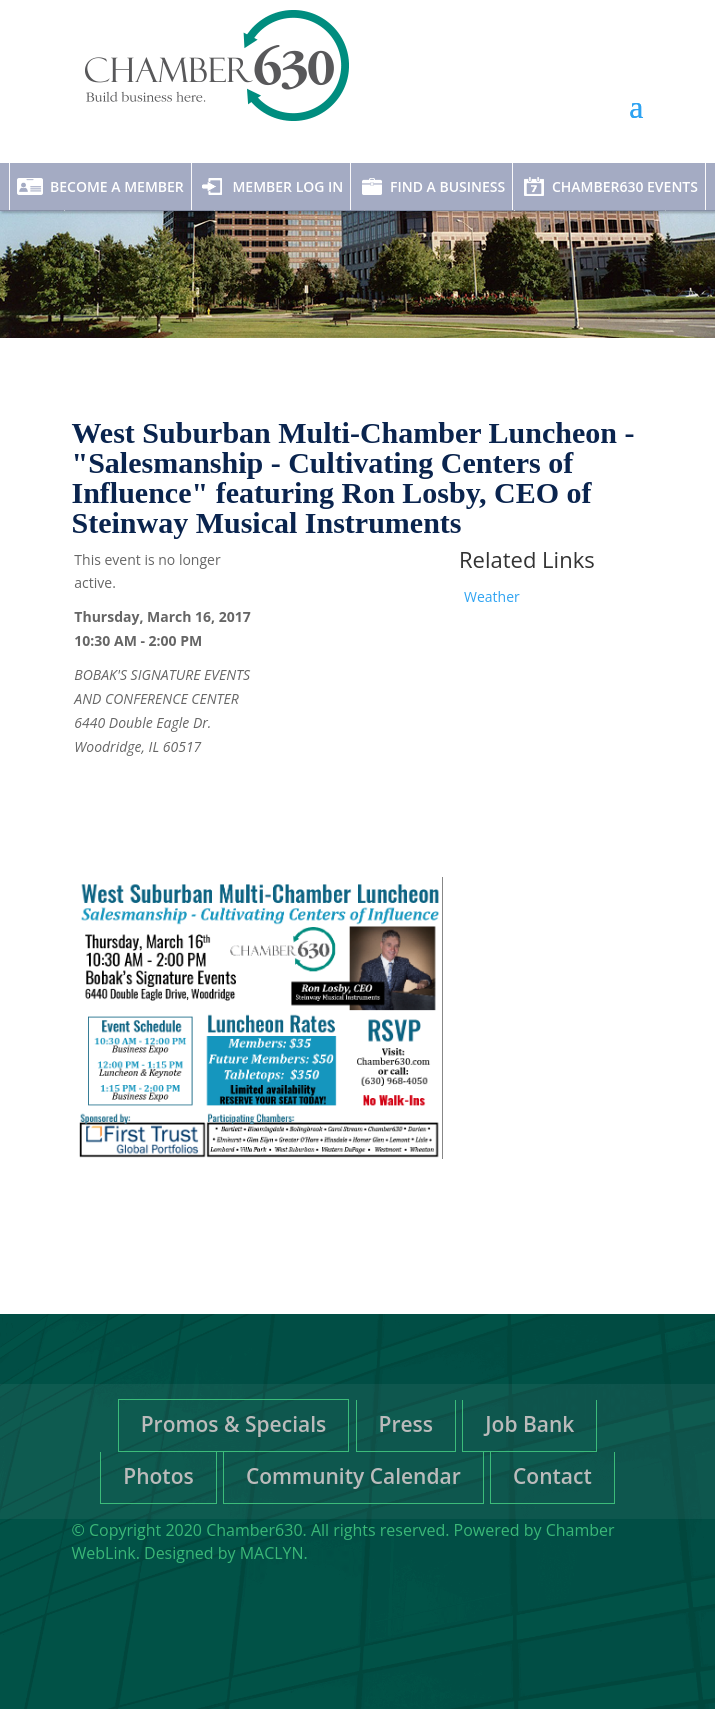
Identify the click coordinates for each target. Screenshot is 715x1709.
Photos (158, 1476)
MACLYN (272, 1553)
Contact (552, 1476)
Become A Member (117, 186)
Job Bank (529, 1424)
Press (406, 1424)
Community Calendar (353, 1476)
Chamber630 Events (625, 186)
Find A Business (447, 186)
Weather (492, 596)
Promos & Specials (234, 1424)
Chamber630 (254, 1530)
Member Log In (287, 186)
